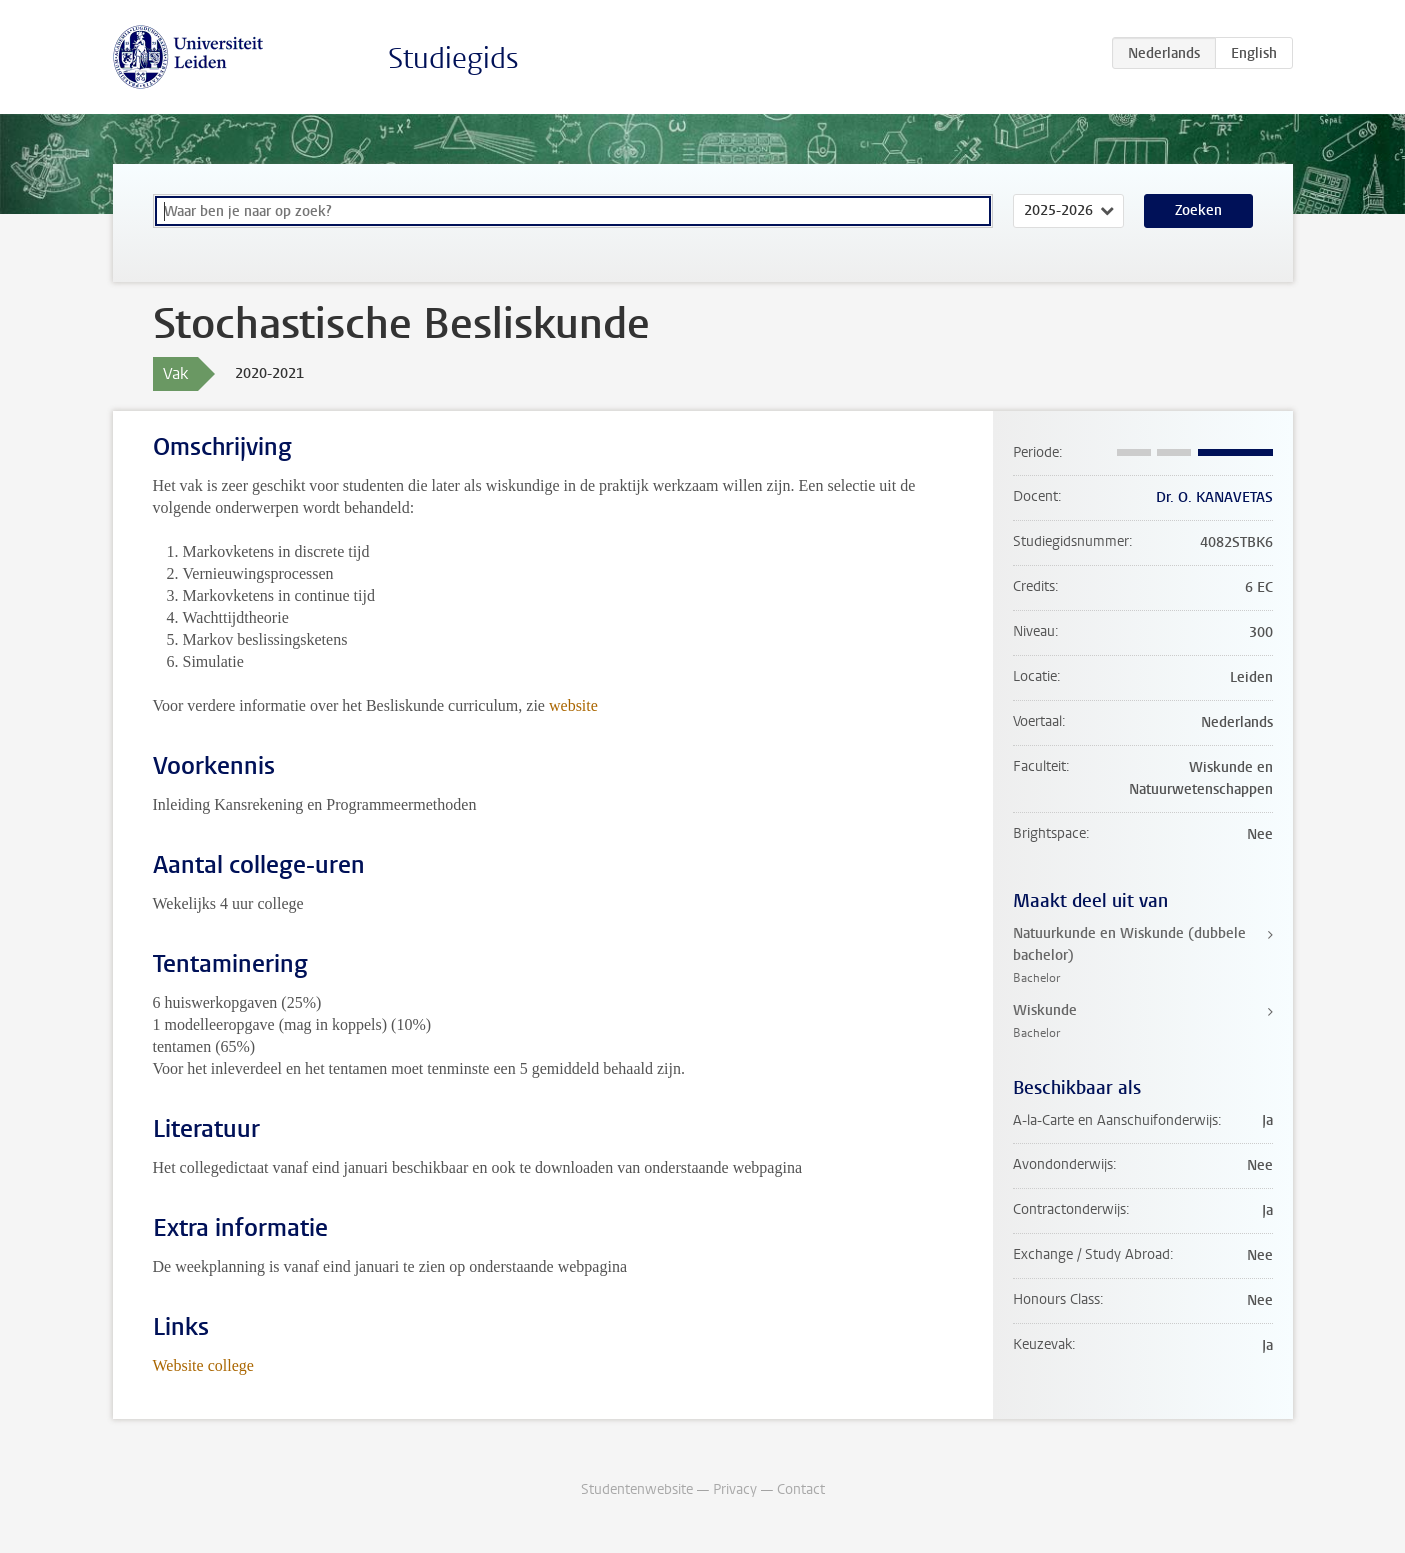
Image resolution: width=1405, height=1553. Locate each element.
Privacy (735, 1489)
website (573, 705)
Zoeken (1198, 210)
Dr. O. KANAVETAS (1214, 497)
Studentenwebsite (637, 1489)
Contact (801, 1489)
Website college (203, 1365)
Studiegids (453, 58)
